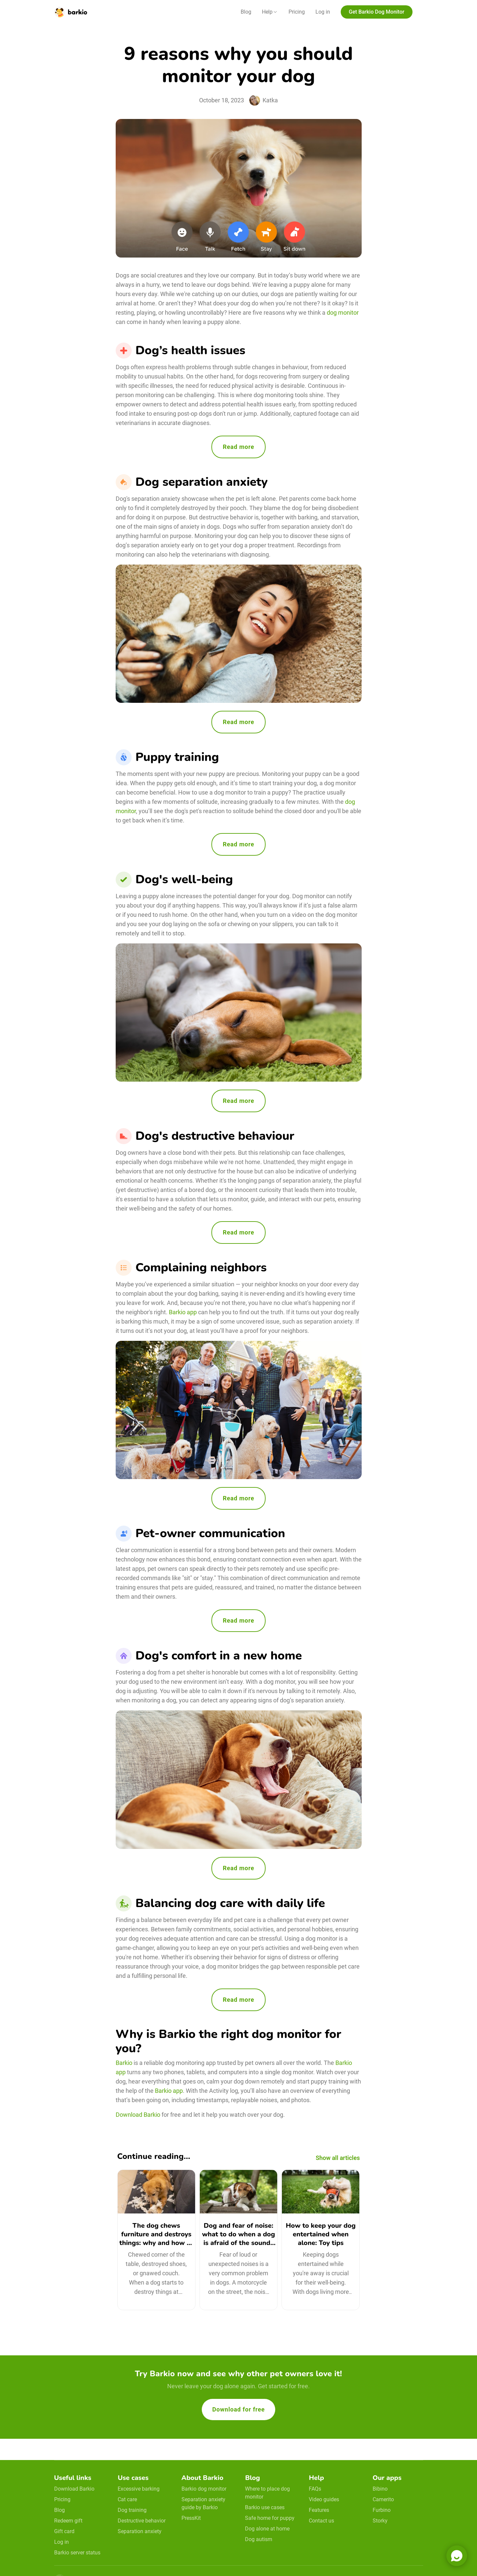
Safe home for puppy (270, 2518)
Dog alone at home (267, 2528)
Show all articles (338, 2157)
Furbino (382, 2510)
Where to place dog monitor (267, 2493)
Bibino (380, 2489)
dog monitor (342, 312)
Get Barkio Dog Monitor (376, 12)
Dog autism (258, 2539)
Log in (322, 12)
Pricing (297, 12)
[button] (270, 12)
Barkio (124, 2062)
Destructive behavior (142, 2521)
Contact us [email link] (321, 2521)
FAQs (315, 2489)
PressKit (191, 2518)
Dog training (132, 2510)
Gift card (64, 2531)
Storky (380, 2521)
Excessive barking (139, 2489)
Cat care (127, 2499)
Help (267, 12)
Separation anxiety (140, 2531)
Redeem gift (68, 2521)
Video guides (324, 2499)
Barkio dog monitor (203, 2489)
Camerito (383, 2499)
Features (319, 2510)
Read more (238, 446)
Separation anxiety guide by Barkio (203, 2503)
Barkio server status (77, 2552)
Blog (246, 12)
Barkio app (183, 1312)
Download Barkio (138, 2114)
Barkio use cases (265, 2507)
